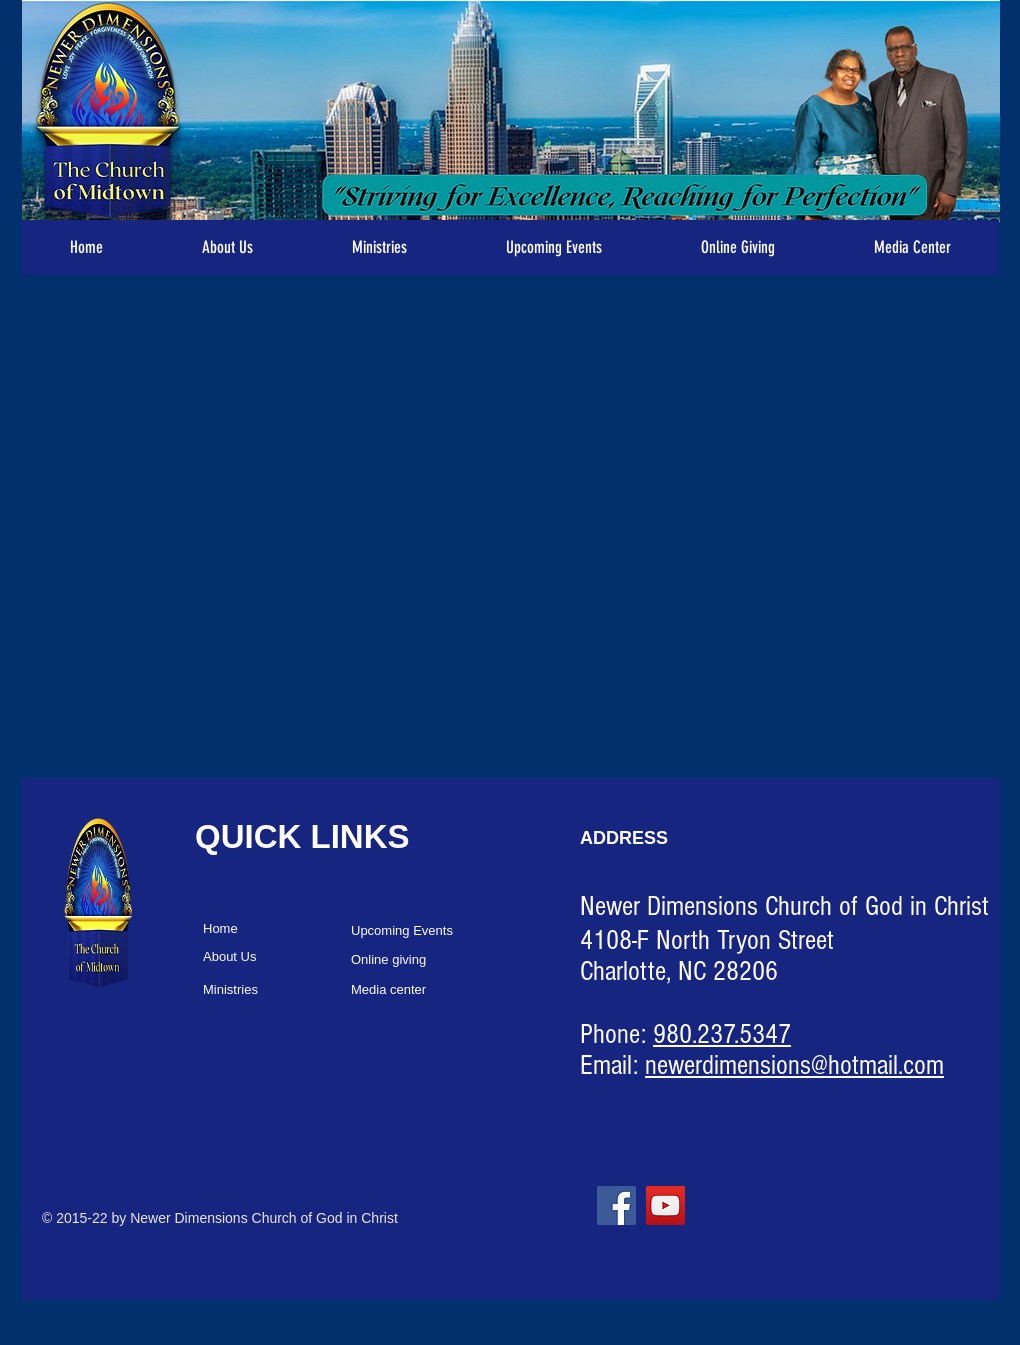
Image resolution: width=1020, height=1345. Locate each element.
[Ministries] (273, 990)
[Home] (273, 929)
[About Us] (273, 957)
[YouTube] (665, 1205)
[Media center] (421, 990)
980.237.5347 (722, 1034)
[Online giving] (421, 960)
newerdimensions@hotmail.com (794, 1065)
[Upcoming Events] (421, 931)
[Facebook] (616, 1205)
